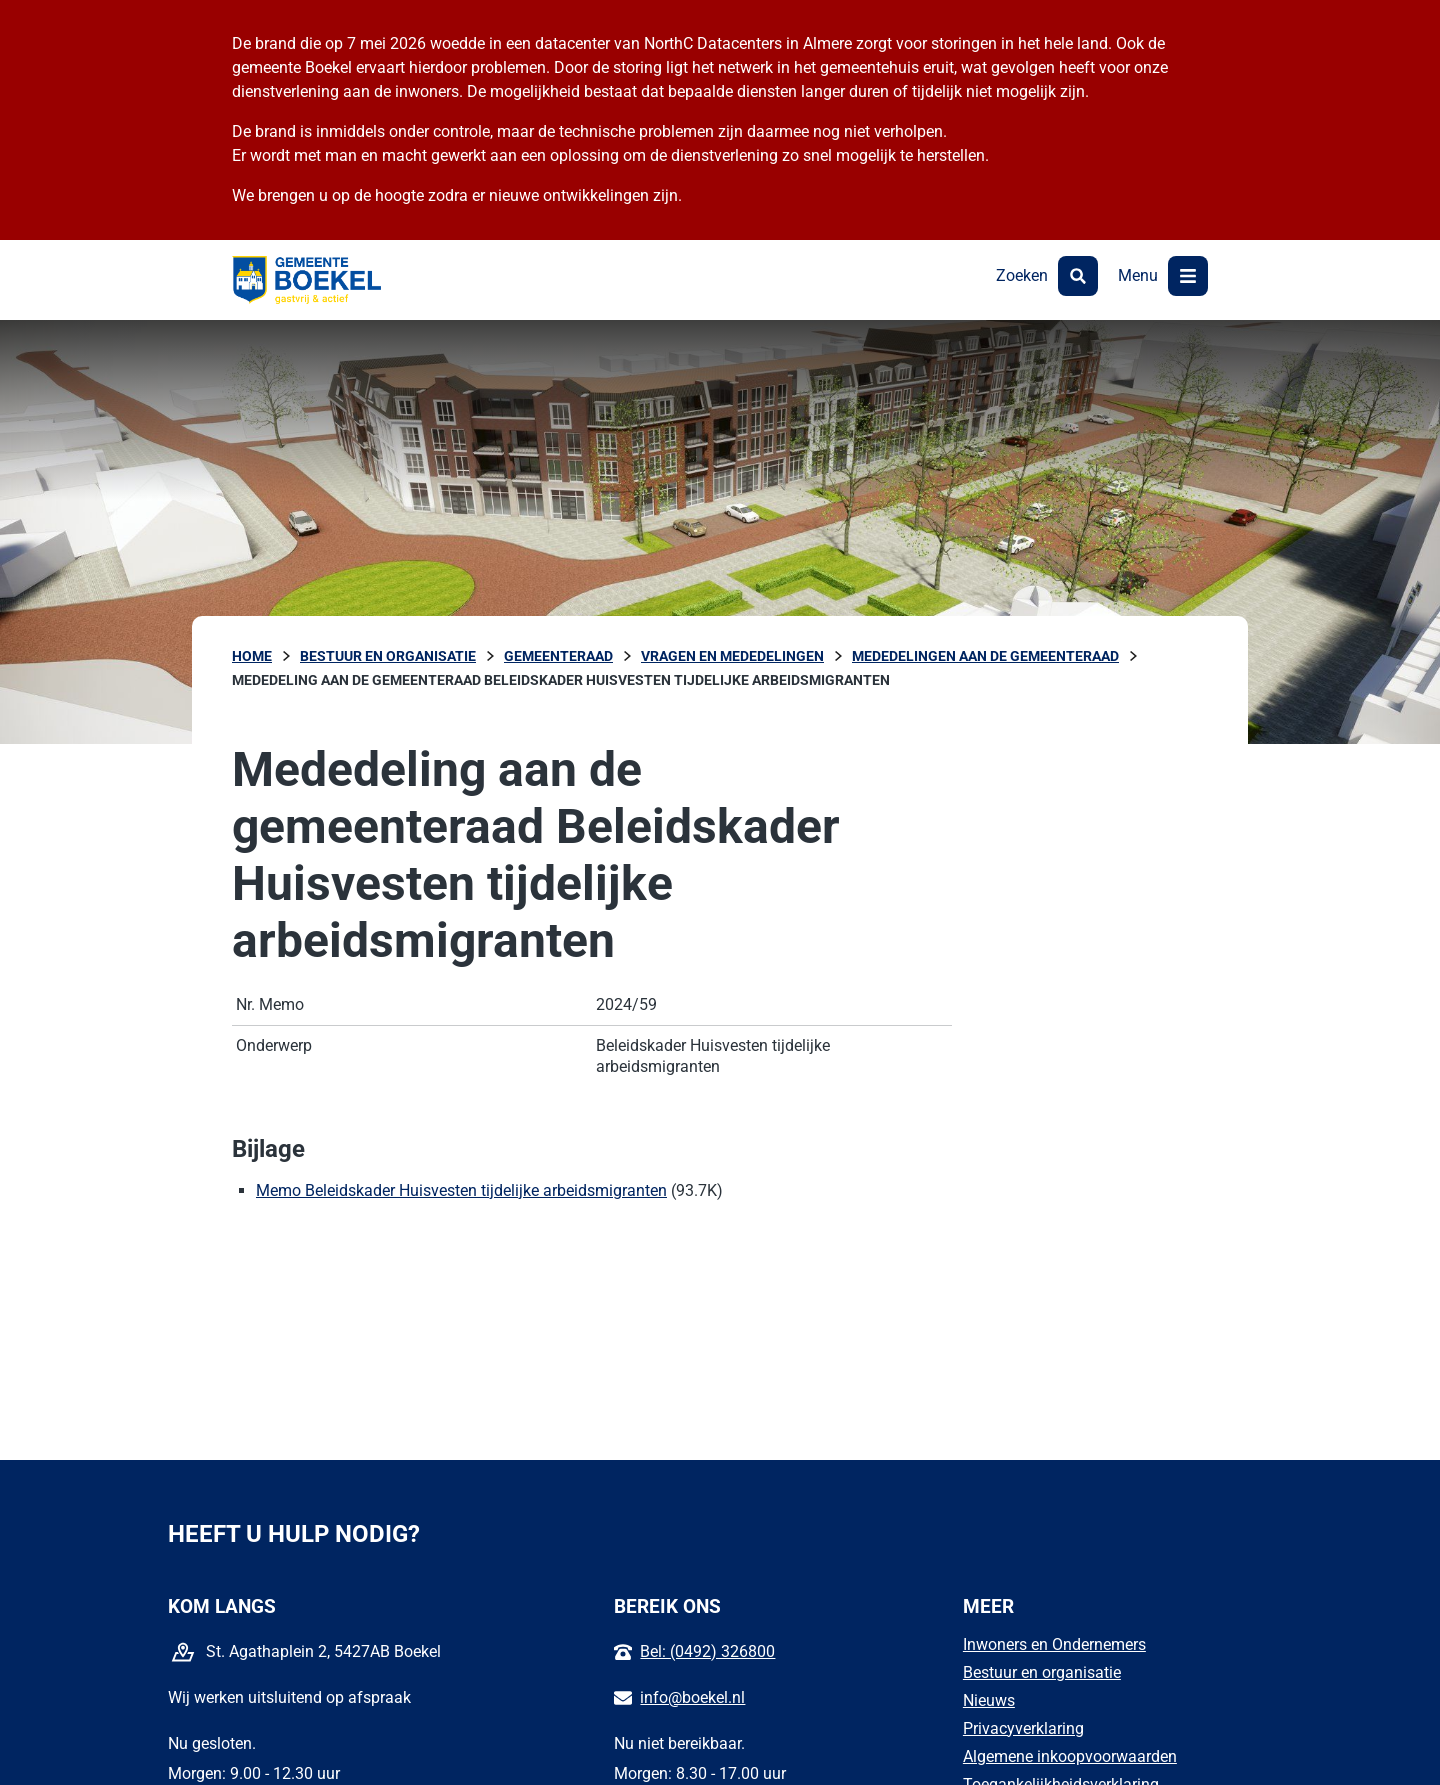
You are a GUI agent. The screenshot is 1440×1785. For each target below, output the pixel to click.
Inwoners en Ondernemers (1054, 1644)
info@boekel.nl (692, 1697)
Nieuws (989, 1700)
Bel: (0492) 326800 (707, 1651)
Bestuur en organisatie (1042, 1672)
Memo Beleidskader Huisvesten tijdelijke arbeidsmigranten (461, 1190)
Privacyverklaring (1023, 1728)
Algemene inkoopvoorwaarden (1070, 1756)
